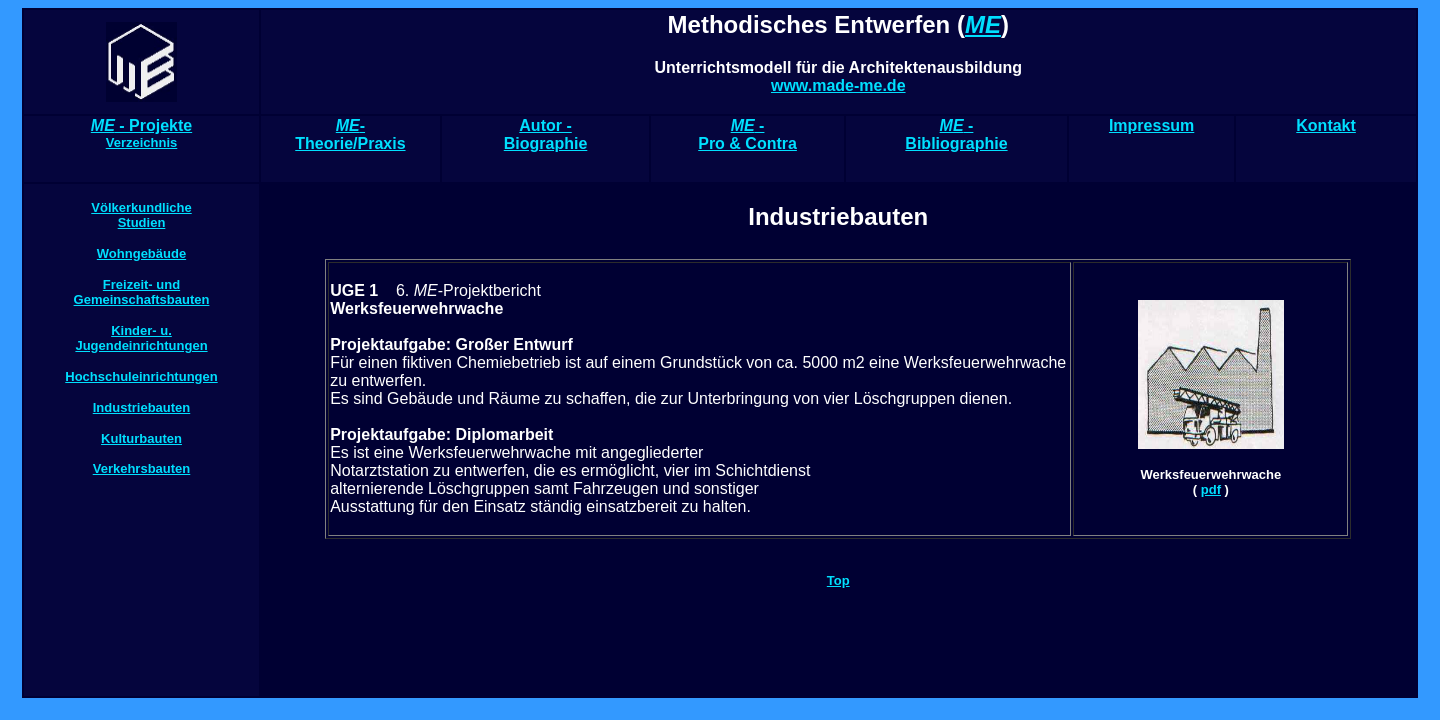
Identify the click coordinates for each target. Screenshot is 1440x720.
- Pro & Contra (747, 134)
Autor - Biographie (546, 134)
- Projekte (141, 133)
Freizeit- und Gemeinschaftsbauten (142, 292)
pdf (1211, 489)
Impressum (1151, 125)
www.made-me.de (838, 85)
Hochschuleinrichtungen (141, 376)
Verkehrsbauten (142, 468)
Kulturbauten (141, 438)
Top (838, 580)
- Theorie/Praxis (350, 134)
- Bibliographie (956, 134)
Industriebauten (142, 407)
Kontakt (1326, 125)
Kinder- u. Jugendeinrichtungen (141, 338)
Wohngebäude (141, 253)
